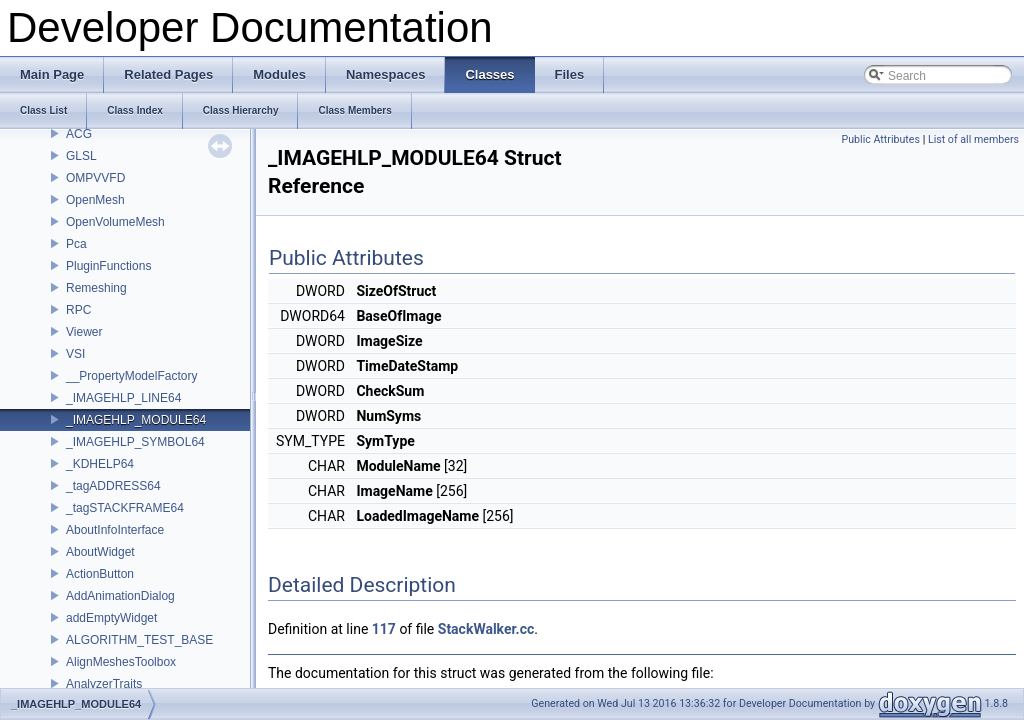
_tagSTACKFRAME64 (125, 508)
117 (384, 629)
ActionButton (100, 574)
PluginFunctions (108, 266)
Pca (76, 244)
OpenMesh (95, 200)
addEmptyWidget (111, 618)
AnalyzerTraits (104, 684)
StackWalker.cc (486, 629)
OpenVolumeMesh (115, 222)
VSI (75, 354)
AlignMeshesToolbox (121, 662)
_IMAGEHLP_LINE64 (123, 398)
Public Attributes (880, 139)
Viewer (84, 332)
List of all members (973, 139)
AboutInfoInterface (115, 530)
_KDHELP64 (100, 464)
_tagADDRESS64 (113, 486)
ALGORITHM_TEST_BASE (139, 640)
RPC (78, 310)
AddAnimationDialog (120, 596)
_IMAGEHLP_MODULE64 (136, 420)
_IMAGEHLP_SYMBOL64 (135, 442)
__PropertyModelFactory (131, 376)
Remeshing (96, 288)
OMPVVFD (95, 178)
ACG (79, 134)
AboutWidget (100, 552)
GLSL (81, 156)
